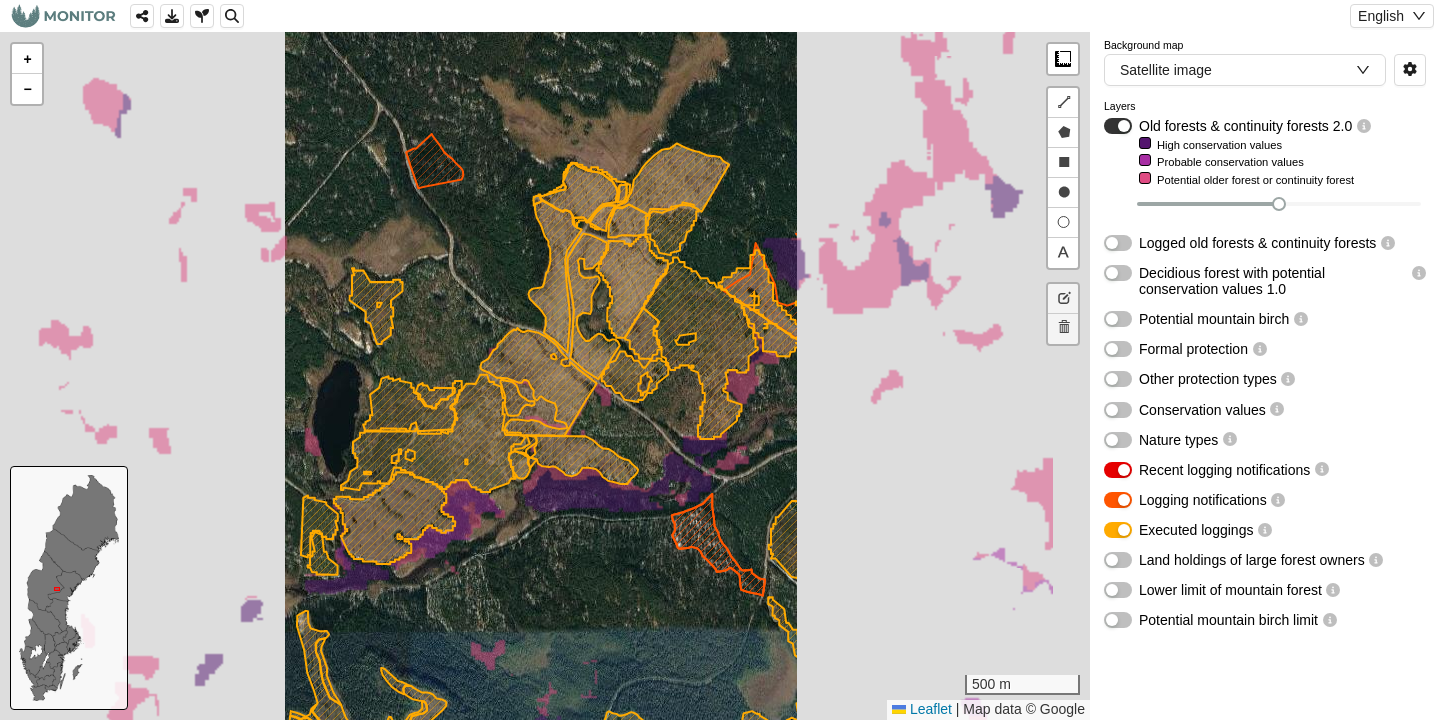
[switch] (1118, 126)
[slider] (1279, 204)
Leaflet (922, 709)
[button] (27, 59)
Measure (1063, 59)
